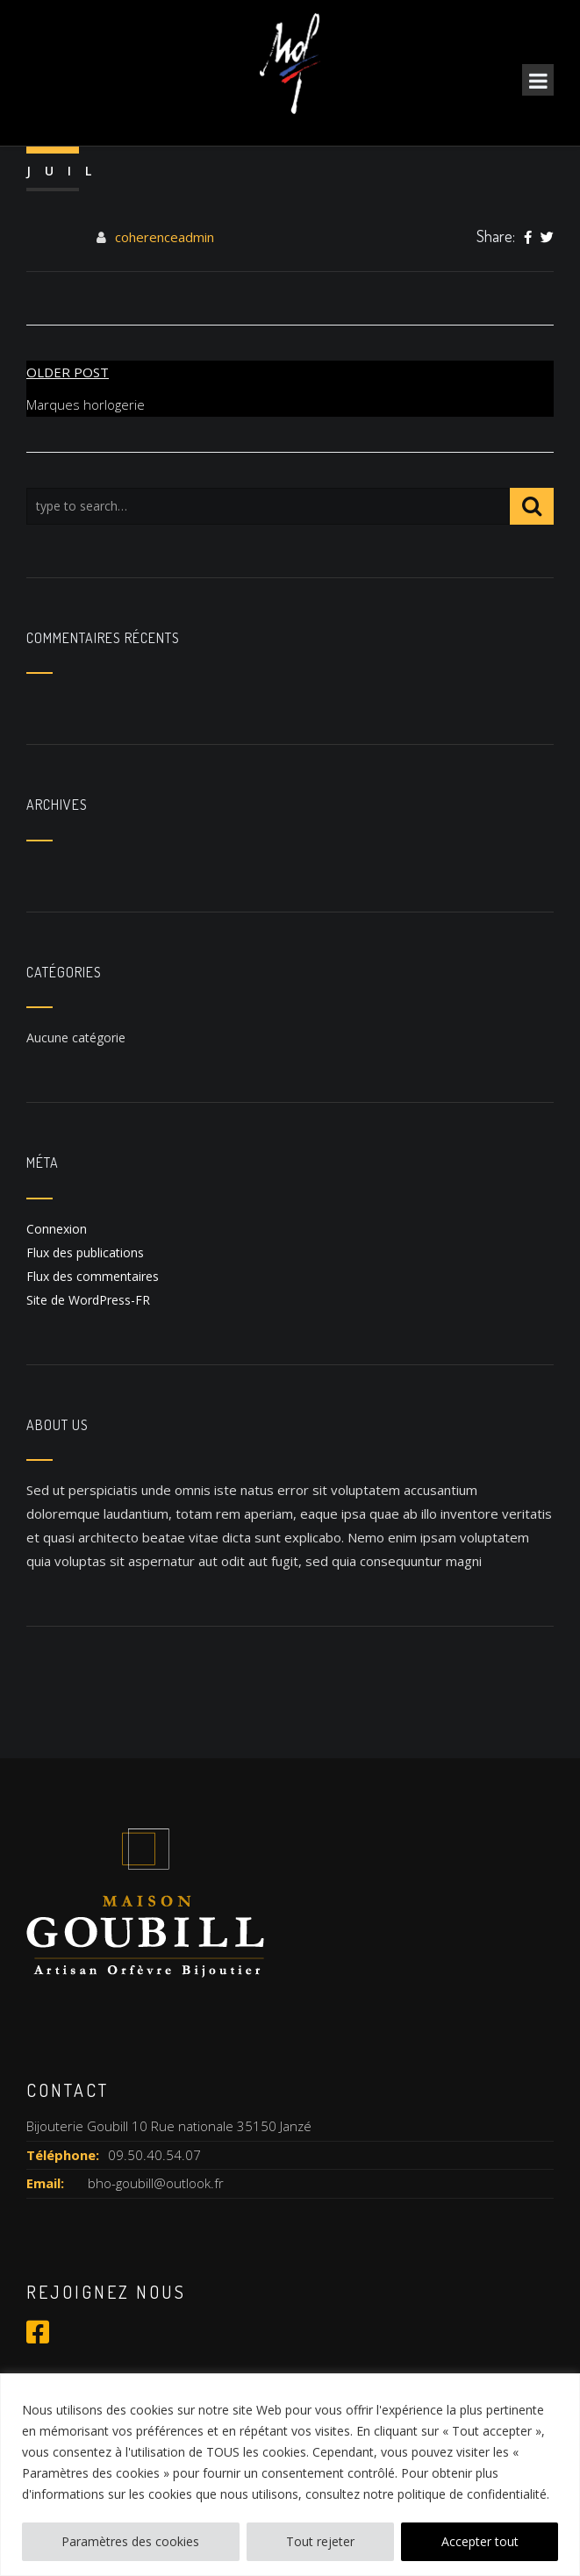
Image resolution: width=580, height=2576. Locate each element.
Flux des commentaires (92, 1276)
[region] (290, 2474)
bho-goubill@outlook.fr (156, 2183)
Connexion (56, 1228)
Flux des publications (85, 1252)
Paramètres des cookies (130, 2541)
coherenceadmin (164, 237)
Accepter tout (480, 2541)
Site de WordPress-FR (88, 1300)
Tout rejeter (320, 2541)
